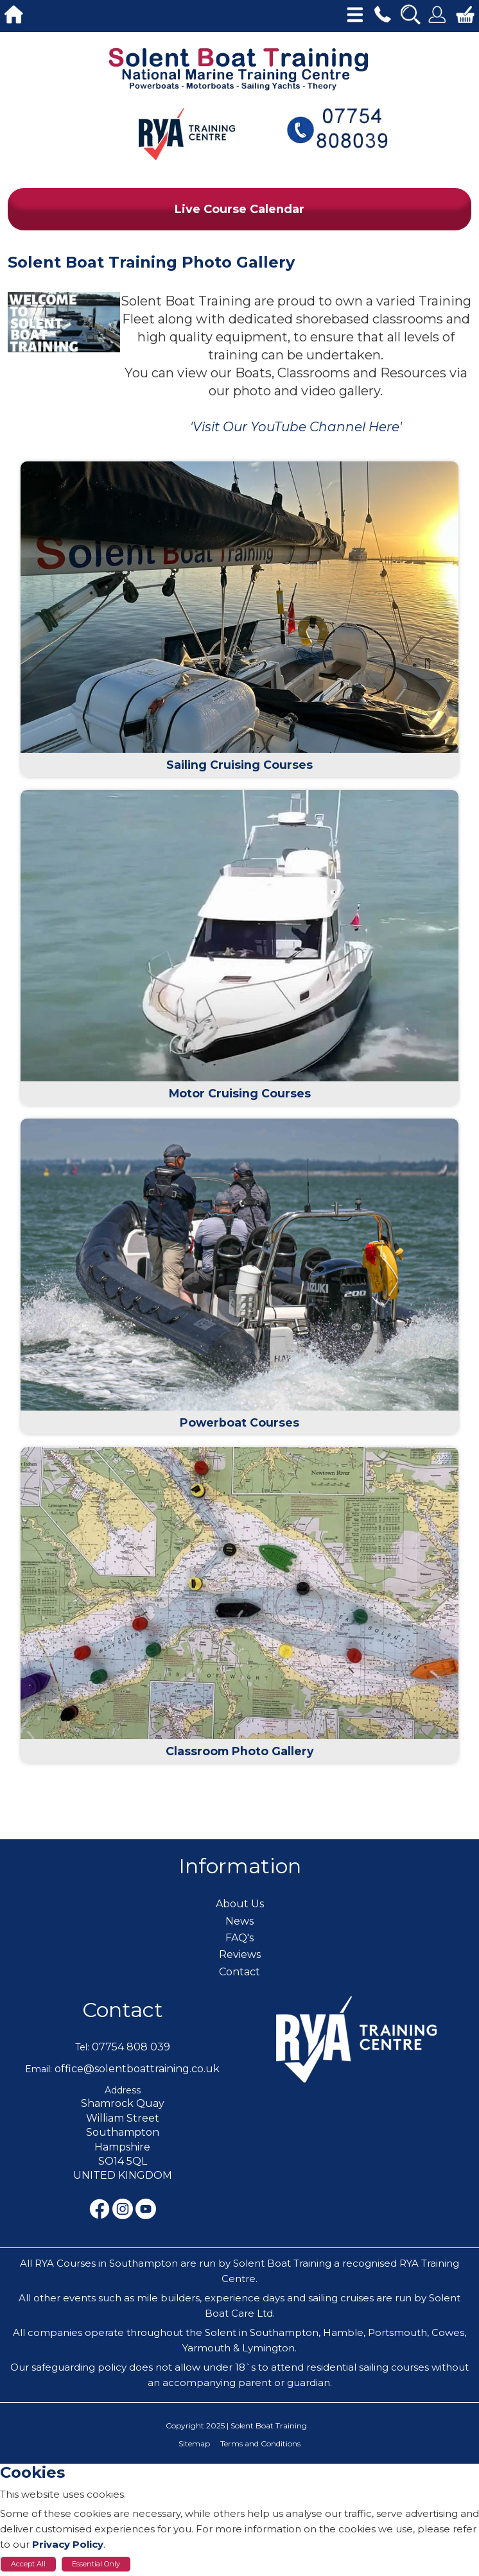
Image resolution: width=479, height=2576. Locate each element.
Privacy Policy (67, 2544)
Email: (38, 2069)
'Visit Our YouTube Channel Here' (296, 426)
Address (123, 2090)
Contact (122, 2009)
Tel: (82, 2047)
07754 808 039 (131, 2047)
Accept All (28, 2563)
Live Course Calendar (239, 209)
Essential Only (96, 2563)
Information (240, 1865)
